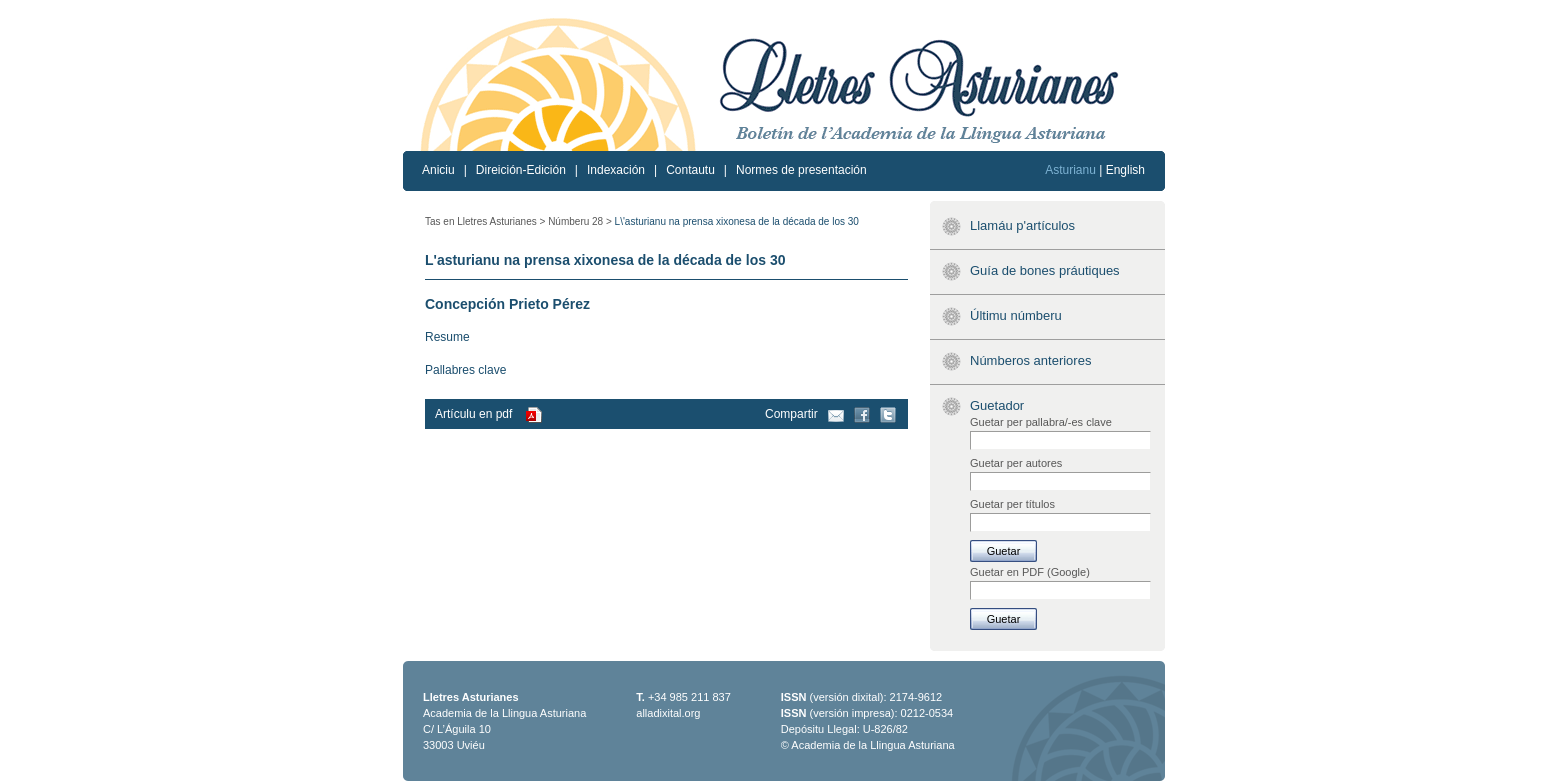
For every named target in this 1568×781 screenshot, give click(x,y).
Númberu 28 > (580, 221)
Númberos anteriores (1030, 360)
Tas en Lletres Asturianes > (485, 221)
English (1125, 170)
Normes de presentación (801, 170)
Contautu (690, 170)
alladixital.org (668, 713)
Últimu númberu (1016, 315)
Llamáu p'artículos (1022, 225)
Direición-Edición (521, 170)
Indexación (616, 170)
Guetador (997, 405)
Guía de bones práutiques (1045, 270)
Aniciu (438, 170)
